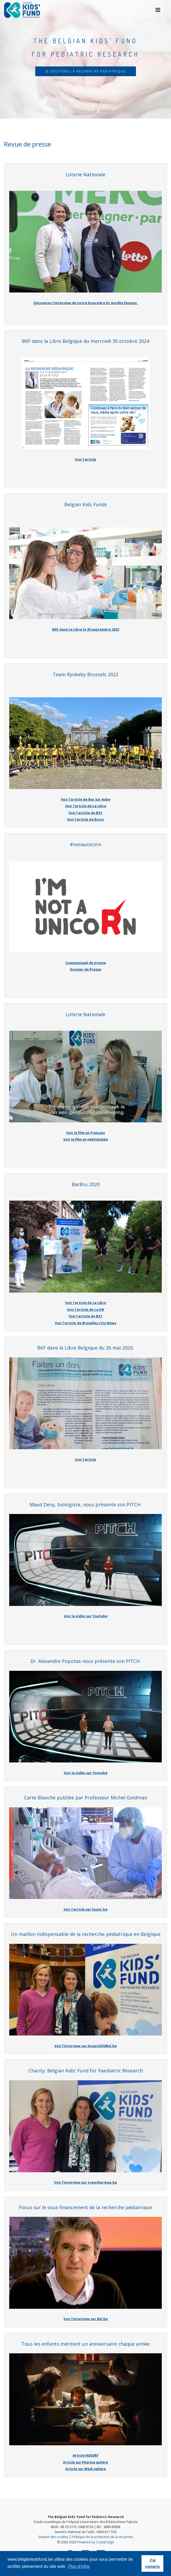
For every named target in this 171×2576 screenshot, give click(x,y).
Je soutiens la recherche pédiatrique (86, 71)
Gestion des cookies (53, 2537)
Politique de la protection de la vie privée (102, 2537)
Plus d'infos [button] (79, 2566)
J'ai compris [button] (152, 2563)
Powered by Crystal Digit (95, 2542)
